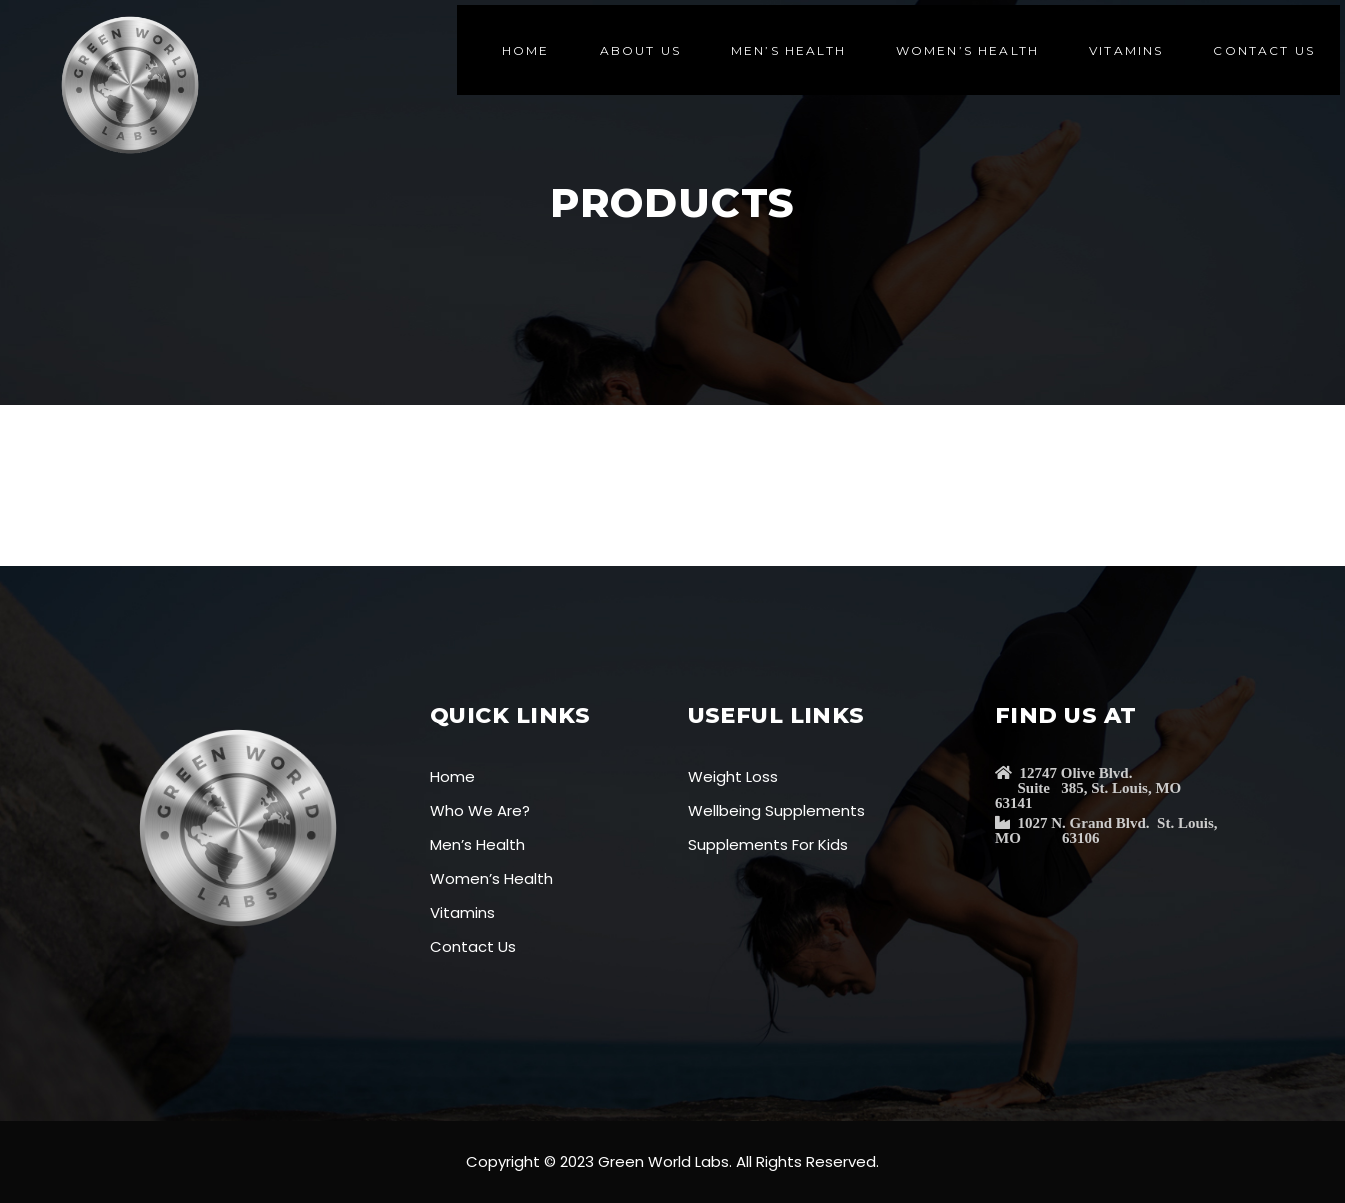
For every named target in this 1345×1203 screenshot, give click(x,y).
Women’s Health (491, 878)
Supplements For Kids (768, 844)
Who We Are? (480, 810)
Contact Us (473, 946)
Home (452, 776)
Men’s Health (477, 844)
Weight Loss (733, 776)
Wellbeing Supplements (776, 810)
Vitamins (462, 912)
